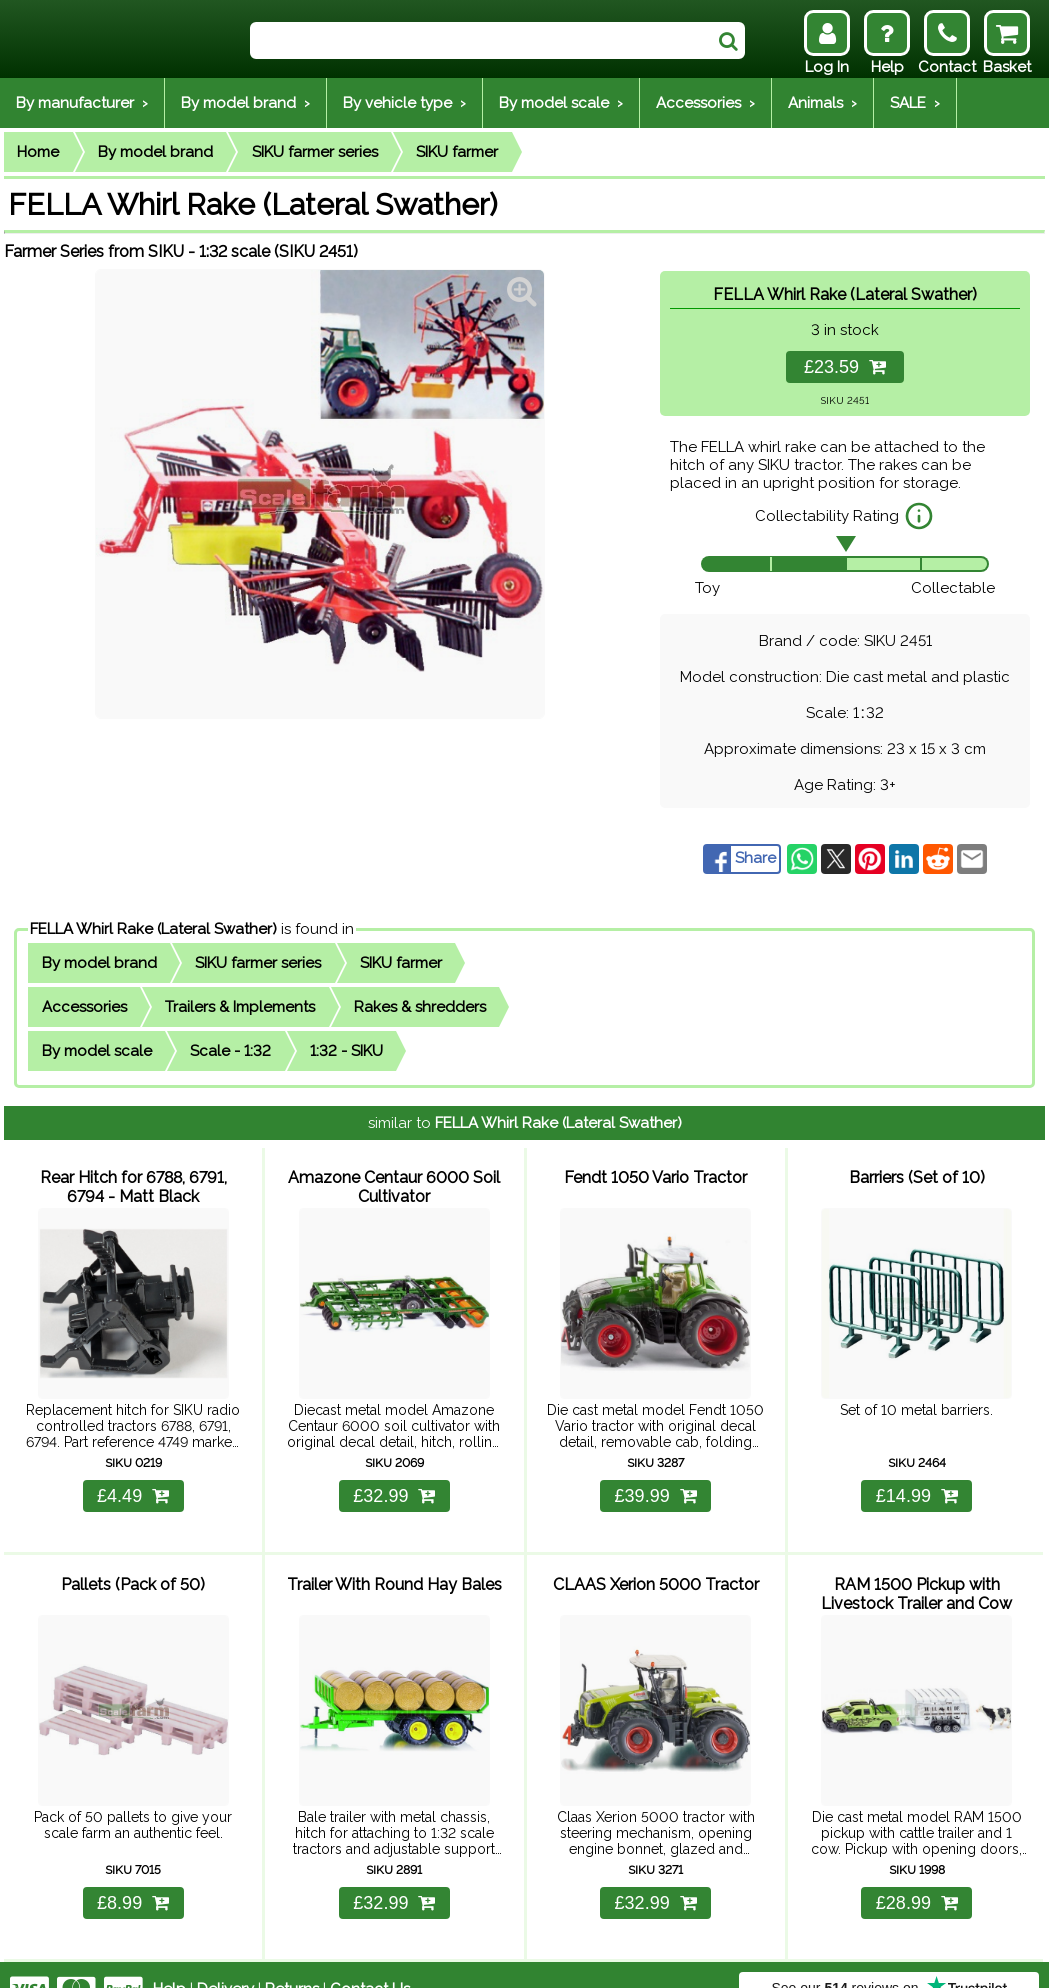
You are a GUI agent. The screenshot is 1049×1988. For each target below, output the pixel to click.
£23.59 (845, 367)
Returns (292, 1960)
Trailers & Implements (240, 1007)
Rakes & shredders (420, 1007)
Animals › (822, 103)
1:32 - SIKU (346, 1051)
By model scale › (561, 103)
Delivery (225, 1960)
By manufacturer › (82, 103)
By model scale (97, 1051)
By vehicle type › (404, 103)
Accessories (84, 1007)
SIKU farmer (457, 152)
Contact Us (370, 1960)
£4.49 (133, 1481)
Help (169, 1960)
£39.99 (656, 1481)
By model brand (155, 152)
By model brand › (245, 103)
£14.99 (917, 1481)
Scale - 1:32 (230, 1051)
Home (38, 152)
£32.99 (394, 1481)
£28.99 (917, 1874)
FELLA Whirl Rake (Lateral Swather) (153, 929)
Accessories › (705, 103)
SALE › (915, 103)
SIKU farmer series (315, 152)
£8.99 (133, 1874)
